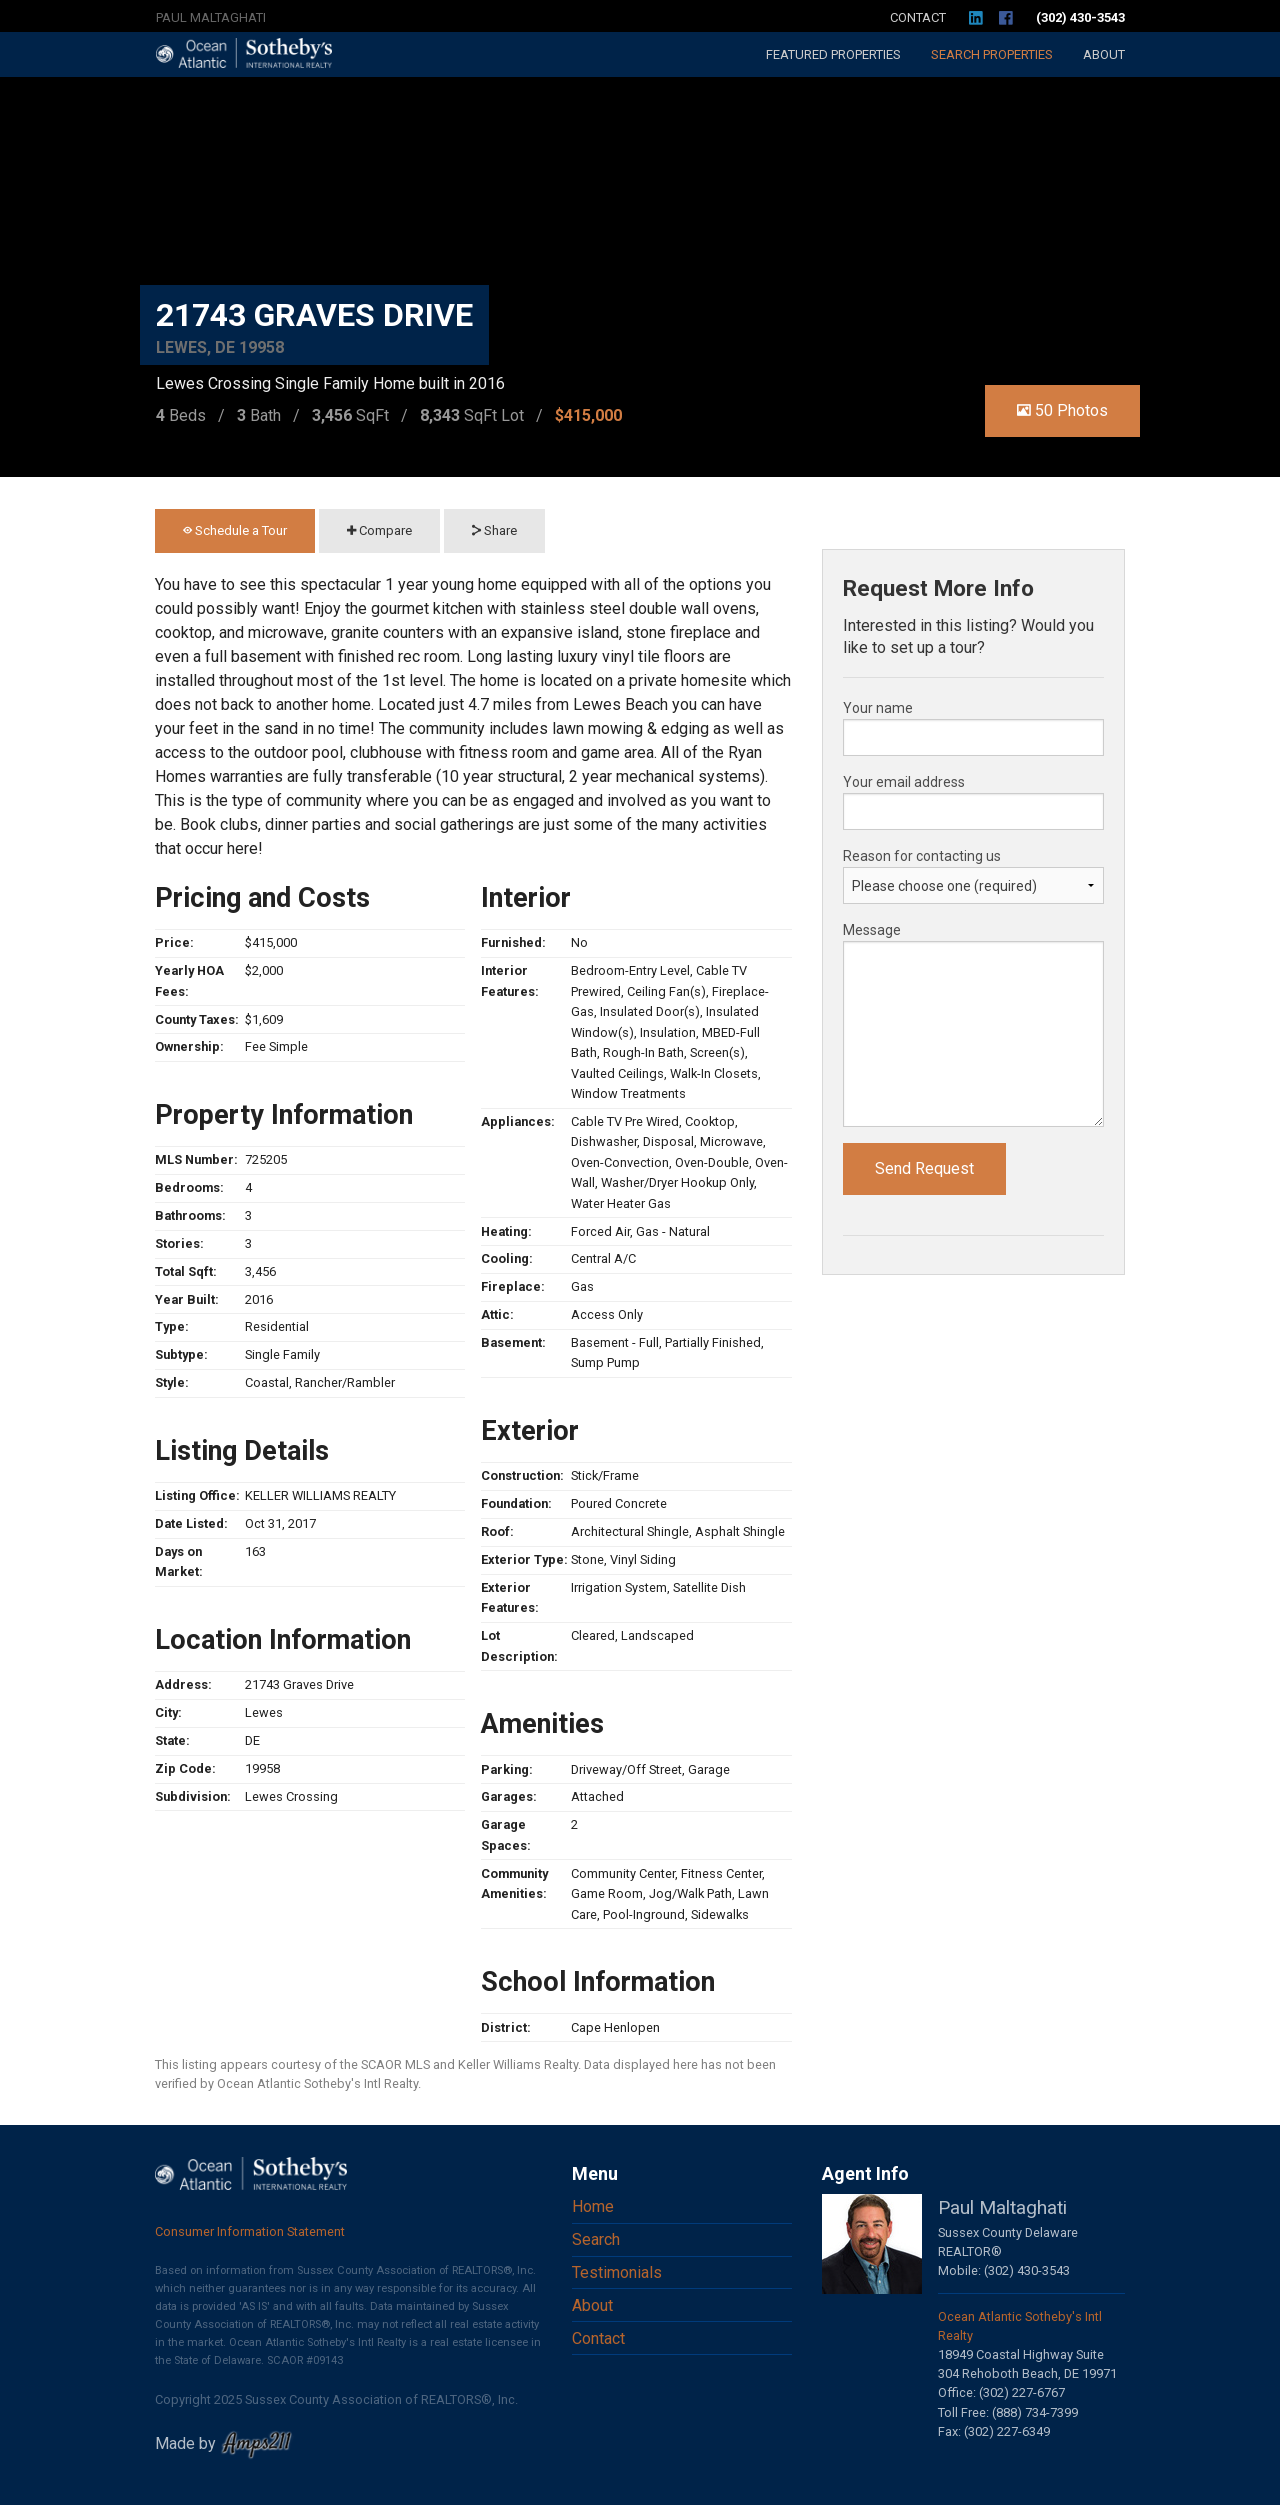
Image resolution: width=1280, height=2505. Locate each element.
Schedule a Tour (235, 530)
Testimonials (617, 2272)
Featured (833, 54)
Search (992, 54)
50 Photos (1062, 410)
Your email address (904, 782)
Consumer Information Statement (250, 2231)
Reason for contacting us (922, 856)
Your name (878, 708)
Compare (379, 530)
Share (494, 530)
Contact (918, 17)
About (1104, 54)
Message (872, 930)
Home (593, 2206)
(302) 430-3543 (1080, 17)
